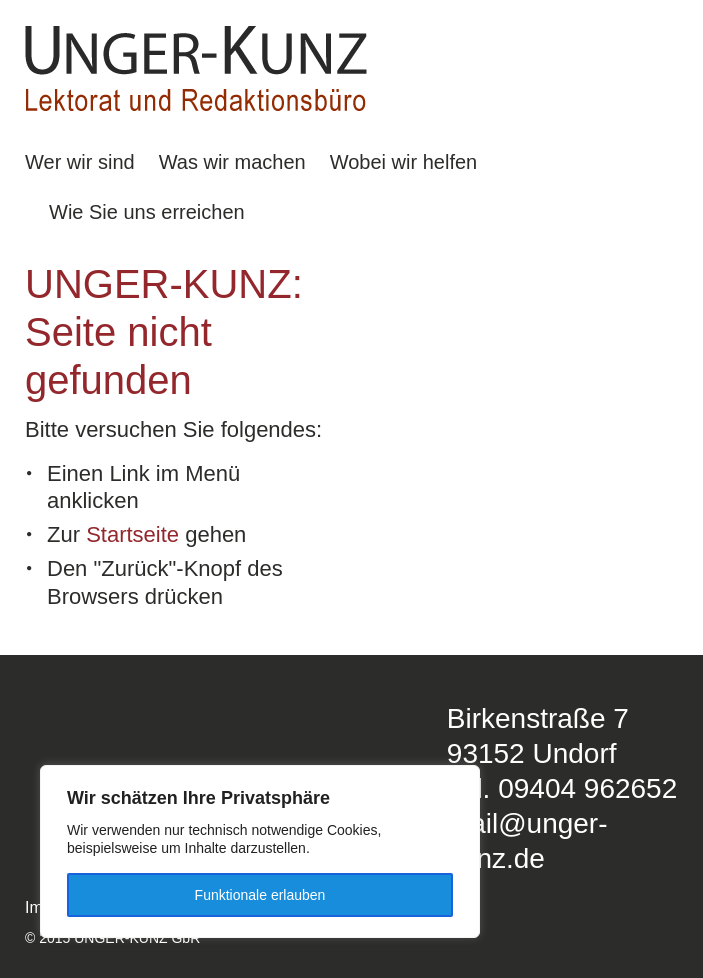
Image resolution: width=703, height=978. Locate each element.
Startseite (132, 534)
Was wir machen (232, 162)
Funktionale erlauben (260, 895)
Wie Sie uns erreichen (147, 212)
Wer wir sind (80, 162)
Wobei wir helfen (403, 162)
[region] (260, 851)
